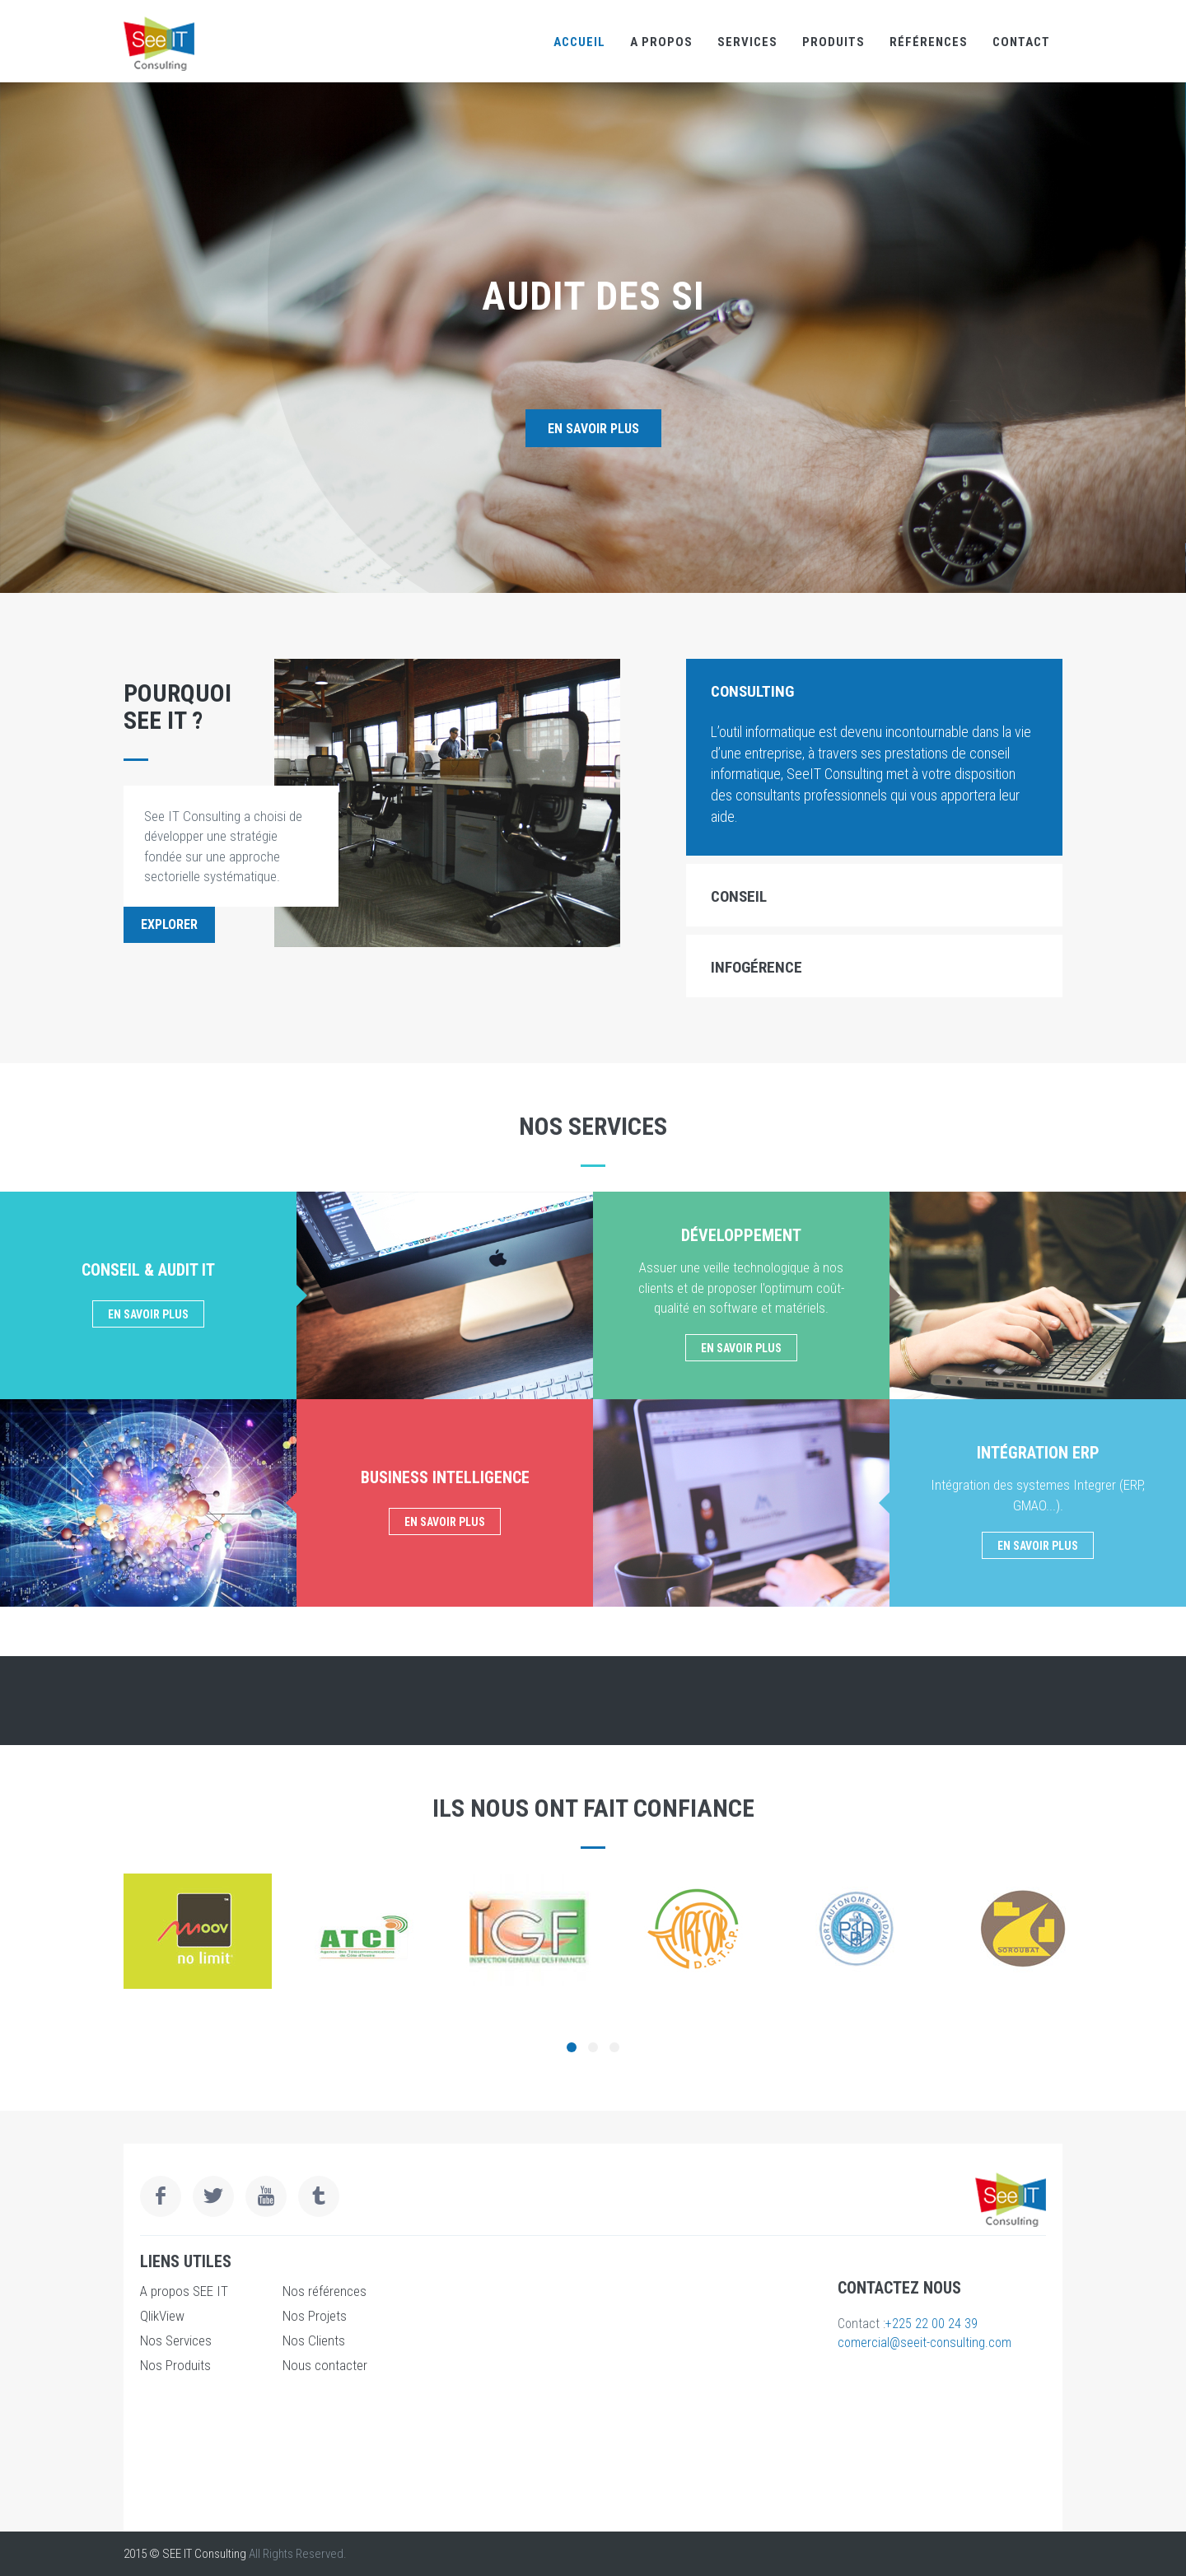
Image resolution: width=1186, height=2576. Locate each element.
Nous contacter (324, 2365)
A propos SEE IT (184, 2291)
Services (747, 42)
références (929, 42)
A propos (661, 42)
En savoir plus (593, 428)
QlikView (162, 2316)
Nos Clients (313, 2340)
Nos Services (176, 2340)
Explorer (169, 924)
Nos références (324, 2291)
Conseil (739, 896)
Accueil (579, 42)
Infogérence (756, 967)
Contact (1021, 42)
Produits (833, 42)
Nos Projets (314, 2316)
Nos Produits (175, 2365)
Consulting (752, 691)
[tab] (874, 690)
